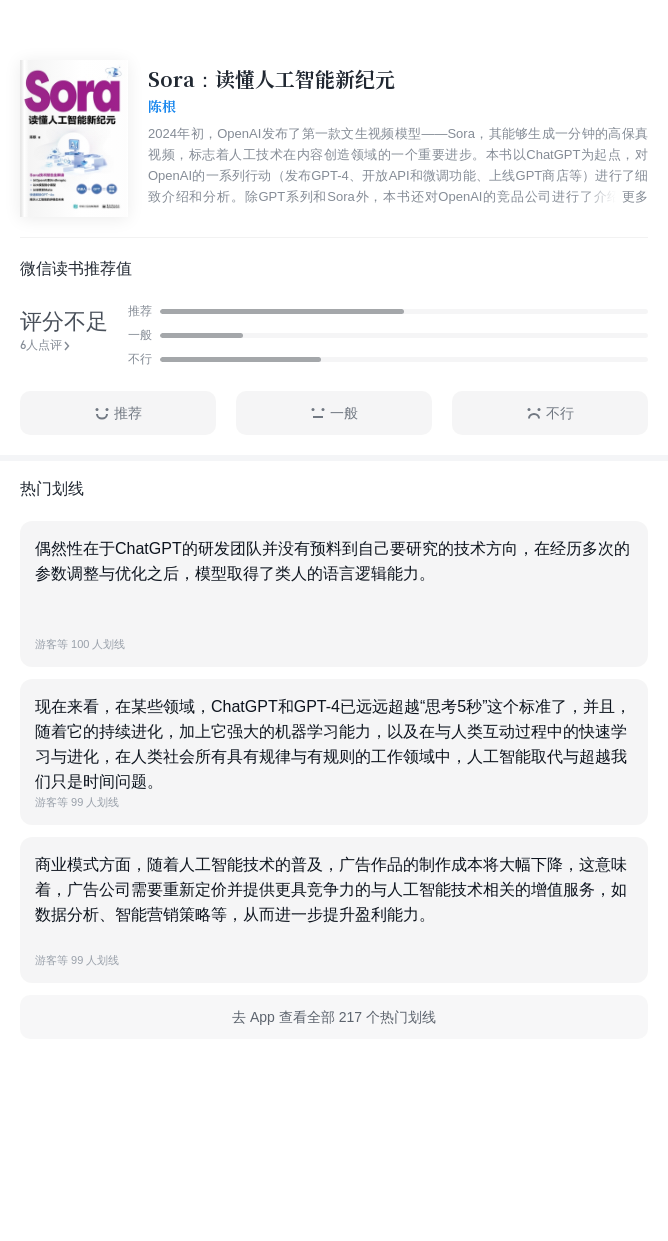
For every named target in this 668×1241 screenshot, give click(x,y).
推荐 (118, 413)
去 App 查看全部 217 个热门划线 (334, 1017)
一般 (334, 413)
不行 (550, 413)
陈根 (162, 107)
